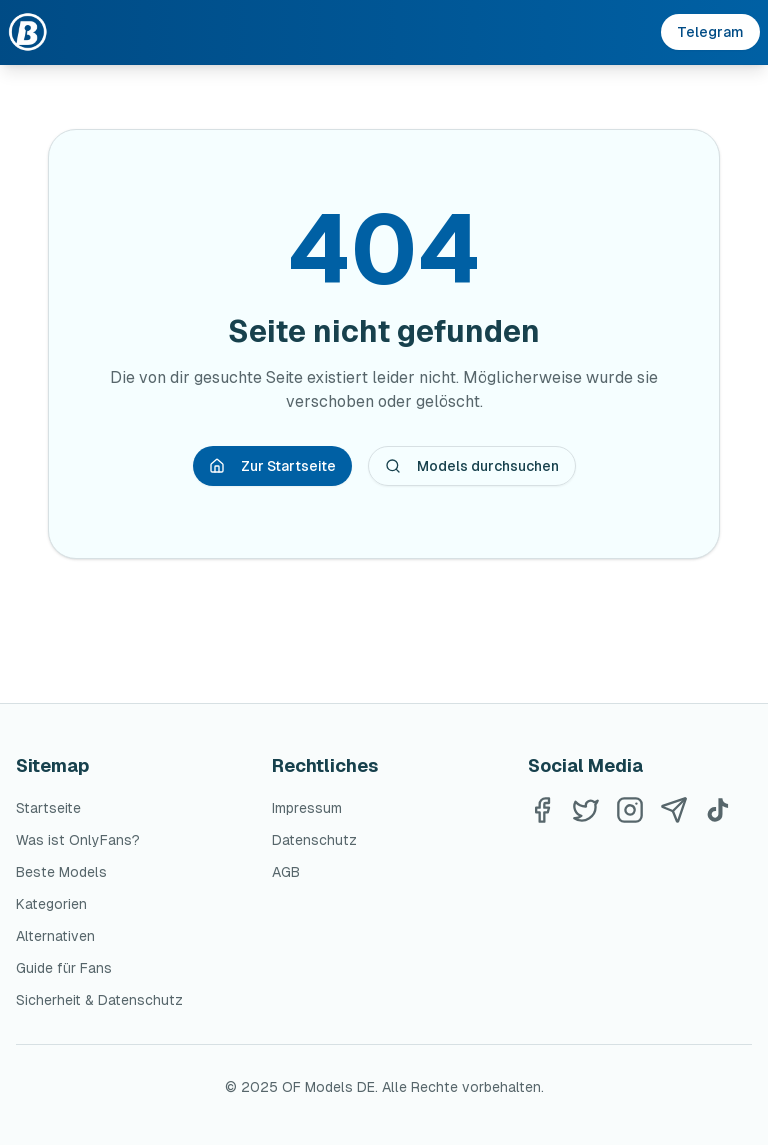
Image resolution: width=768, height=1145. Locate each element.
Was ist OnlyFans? (78, 840)
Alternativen (55, 936)
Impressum (307, 808)
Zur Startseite (272, 466)
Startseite (48, 808)
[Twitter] (586, 810)
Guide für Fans (64, 968)
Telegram (710, 32)
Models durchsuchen (472, 466)
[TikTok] (718, 810)
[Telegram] (674, 810)
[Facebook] (542, 810)
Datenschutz (314, 840)
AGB (286, 872)
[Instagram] (630, 810)
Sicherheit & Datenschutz (99, 1000)
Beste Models (61, 872)
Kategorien (51, 904)
